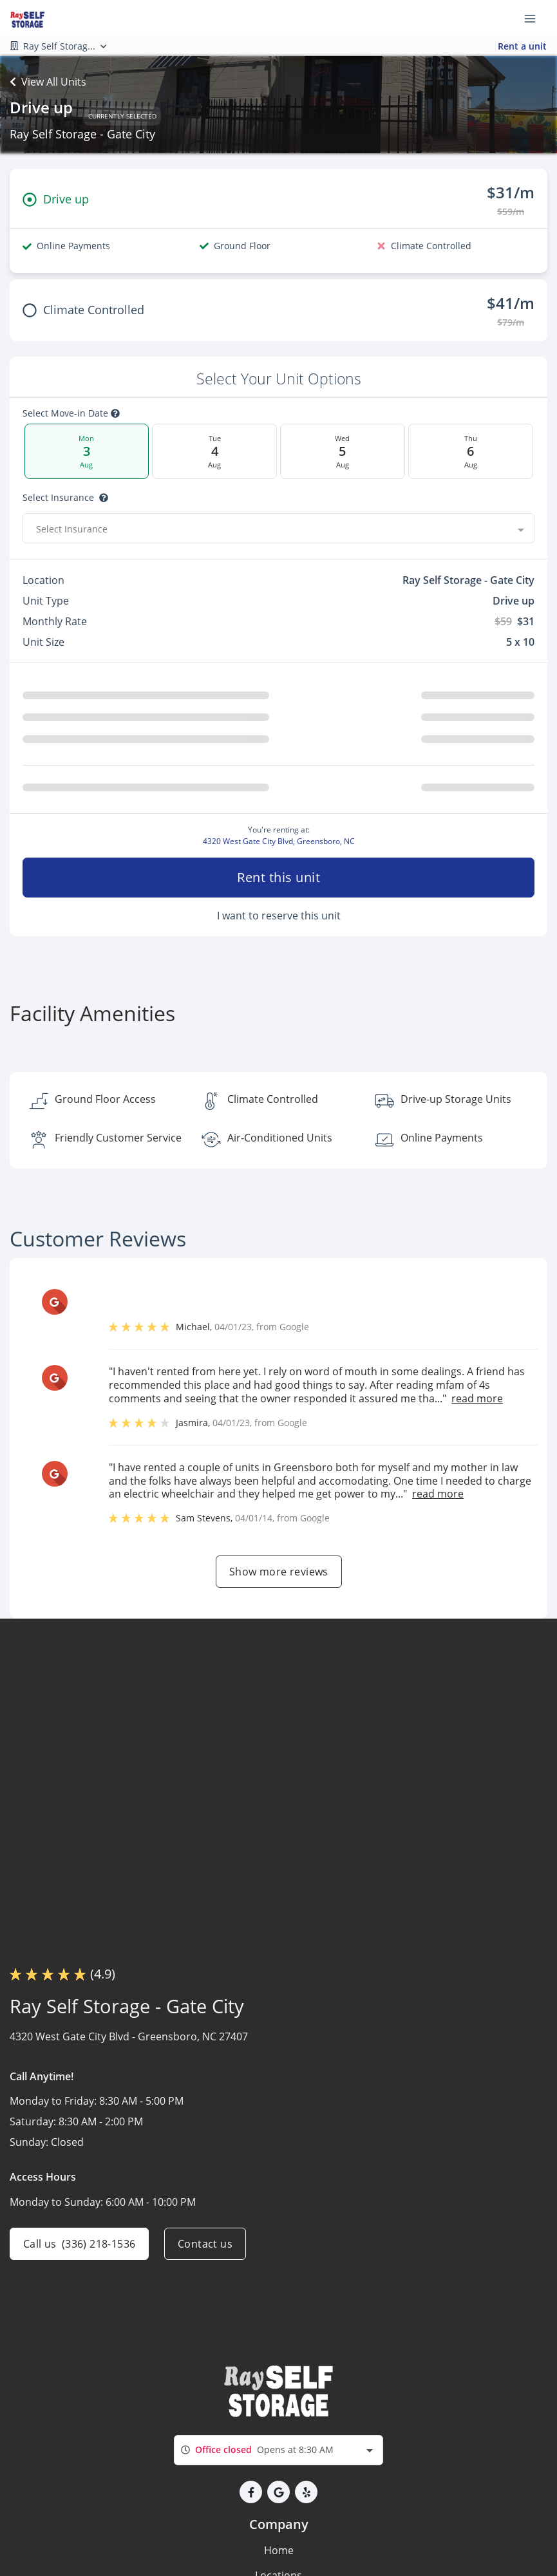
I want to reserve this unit (279, 915)
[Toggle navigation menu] (535, 18)
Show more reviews (278, 1572)
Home (279, 2550)
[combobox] (278, 528)
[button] (251, 2492)
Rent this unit (278, 877)
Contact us (205, 2244)
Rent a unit (522, 46)
